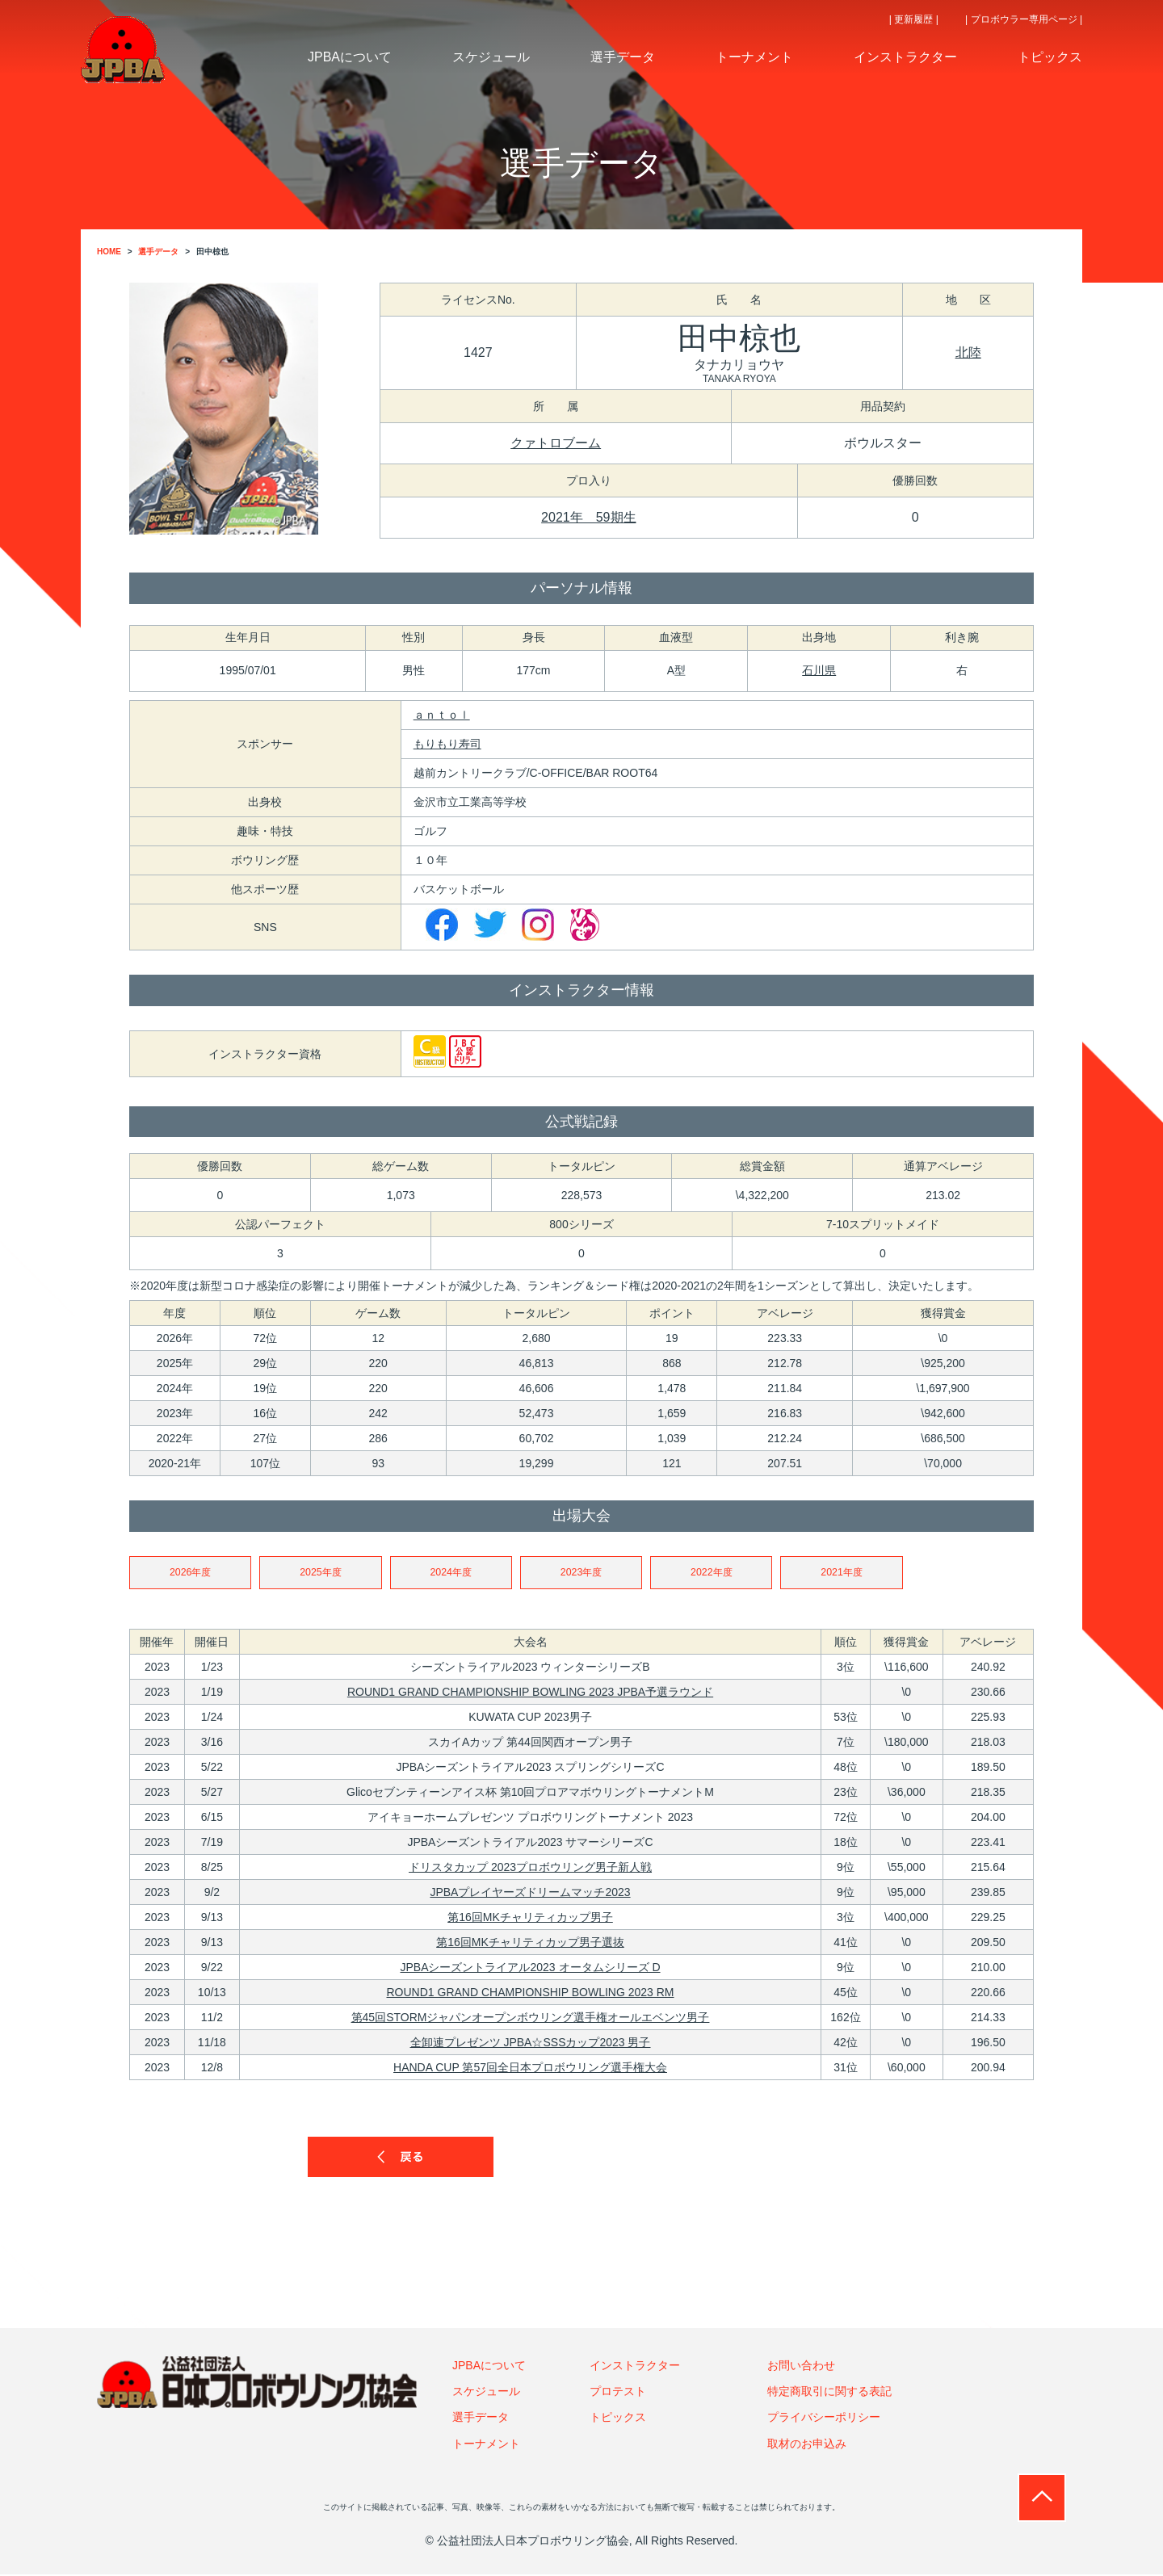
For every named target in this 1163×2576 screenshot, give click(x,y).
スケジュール (486, 2392)
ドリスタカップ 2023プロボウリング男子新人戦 (530, 1868)
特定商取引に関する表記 (829, 2392)
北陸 (968, 352)
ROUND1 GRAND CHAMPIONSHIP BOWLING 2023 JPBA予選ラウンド (530, 1693)
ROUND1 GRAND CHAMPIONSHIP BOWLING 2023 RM (530, 1993)
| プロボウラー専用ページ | (1023, 19)
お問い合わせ (801, 2366)
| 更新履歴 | (913, 19)
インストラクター (635, 2366)
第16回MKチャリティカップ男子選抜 (530, 1943)
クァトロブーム (555, 443)
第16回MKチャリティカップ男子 (530, 1918)
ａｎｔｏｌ (442, 714)
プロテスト (618, 2392)
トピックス (618, 2418)
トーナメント (486, 2445)
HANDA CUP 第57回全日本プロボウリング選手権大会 (530, 2068)
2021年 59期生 (588, 517)
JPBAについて (489, 2366)
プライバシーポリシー (823, 2418)
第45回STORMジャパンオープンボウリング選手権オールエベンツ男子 (530, 2018)
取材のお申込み (806, 2445)
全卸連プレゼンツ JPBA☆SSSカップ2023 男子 (530, 2043)
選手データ (480, 2418)
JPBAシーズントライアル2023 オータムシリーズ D (530, 1968)
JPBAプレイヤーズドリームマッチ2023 (530, 1893)
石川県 (819, 670)
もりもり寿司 (447, 743)
